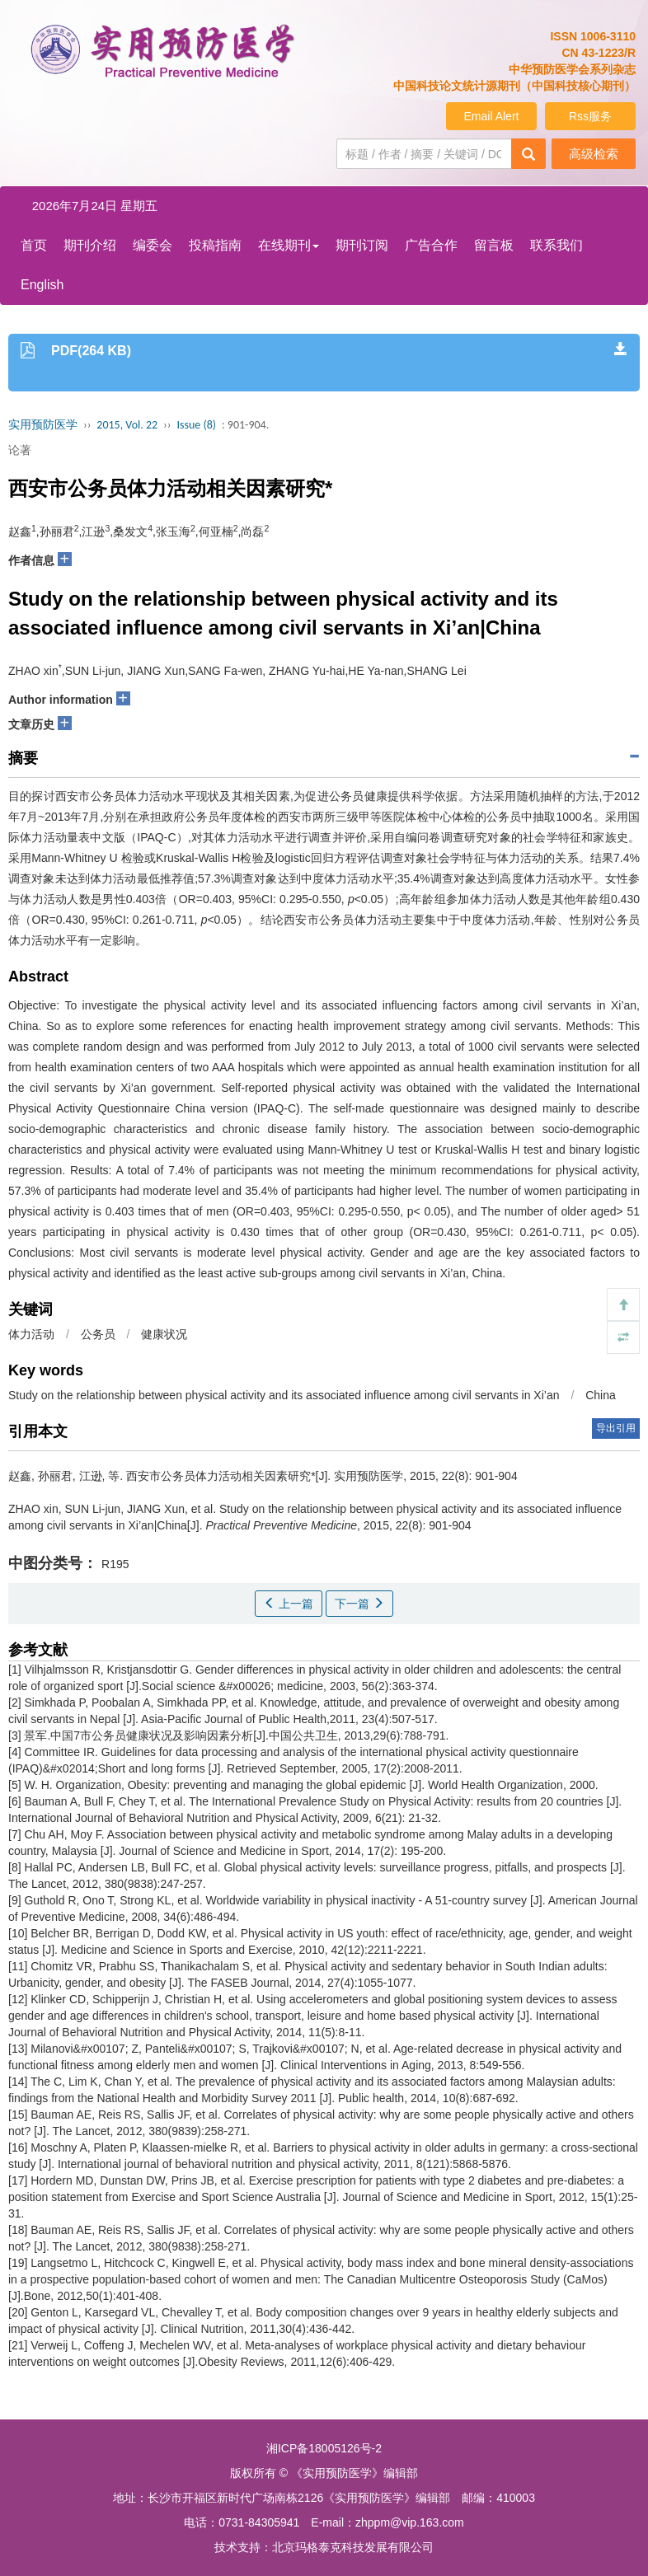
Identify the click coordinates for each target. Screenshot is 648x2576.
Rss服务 (590, 116)
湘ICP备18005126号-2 (324, 2448)
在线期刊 (288, 245)
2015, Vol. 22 (126, 425)
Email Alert (491, 116)
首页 (34, 245)
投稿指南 (215, 245)
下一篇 (359, 1603)
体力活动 (31, 1334)
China (600, 1395)
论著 (19, 450)
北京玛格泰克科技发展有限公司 (353, 2547)
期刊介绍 (89, 245)
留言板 (494, 245)
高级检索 (593, 154)
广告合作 (431, 245)
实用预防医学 (42, 425)
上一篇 (288, 1603)
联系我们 (556, 245)
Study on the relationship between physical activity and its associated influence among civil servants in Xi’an (283, 1395)
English (42, 285)
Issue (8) (196, 425)
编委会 (152, 245)
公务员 (98, 1334)
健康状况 (164, 1334)
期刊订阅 (362, 245)
